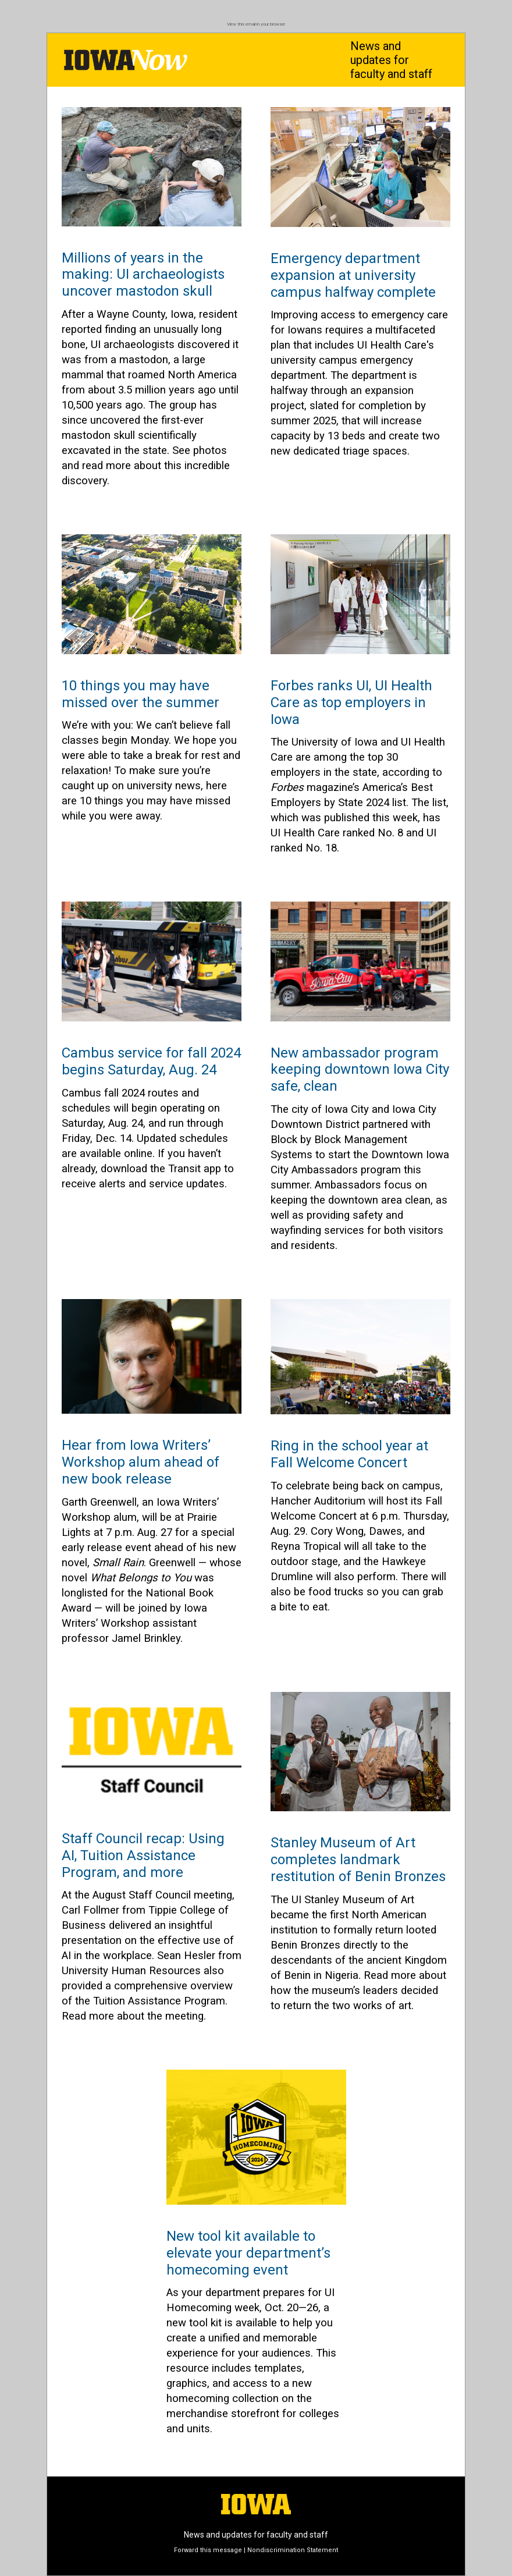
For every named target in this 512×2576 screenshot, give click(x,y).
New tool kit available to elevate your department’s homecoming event (248, 2253)
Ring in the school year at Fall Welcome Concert (349, 1454)
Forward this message (208, 2550)
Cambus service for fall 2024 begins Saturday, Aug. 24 (151, 1061)
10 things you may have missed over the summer (140, 694)
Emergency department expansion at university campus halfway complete (353, 275)
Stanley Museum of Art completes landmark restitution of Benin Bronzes (358, 1860)
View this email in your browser (256, 24)
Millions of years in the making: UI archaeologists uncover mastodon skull (143, 275)
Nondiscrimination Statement (292, 2550)
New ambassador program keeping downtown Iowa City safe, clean (360, 1070)
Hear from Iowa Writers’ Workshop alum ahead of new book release (140, 1462)
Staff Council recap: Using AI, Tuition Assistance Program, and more (143, 1855)
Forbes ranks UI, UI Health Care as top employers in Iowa (351, 702)
